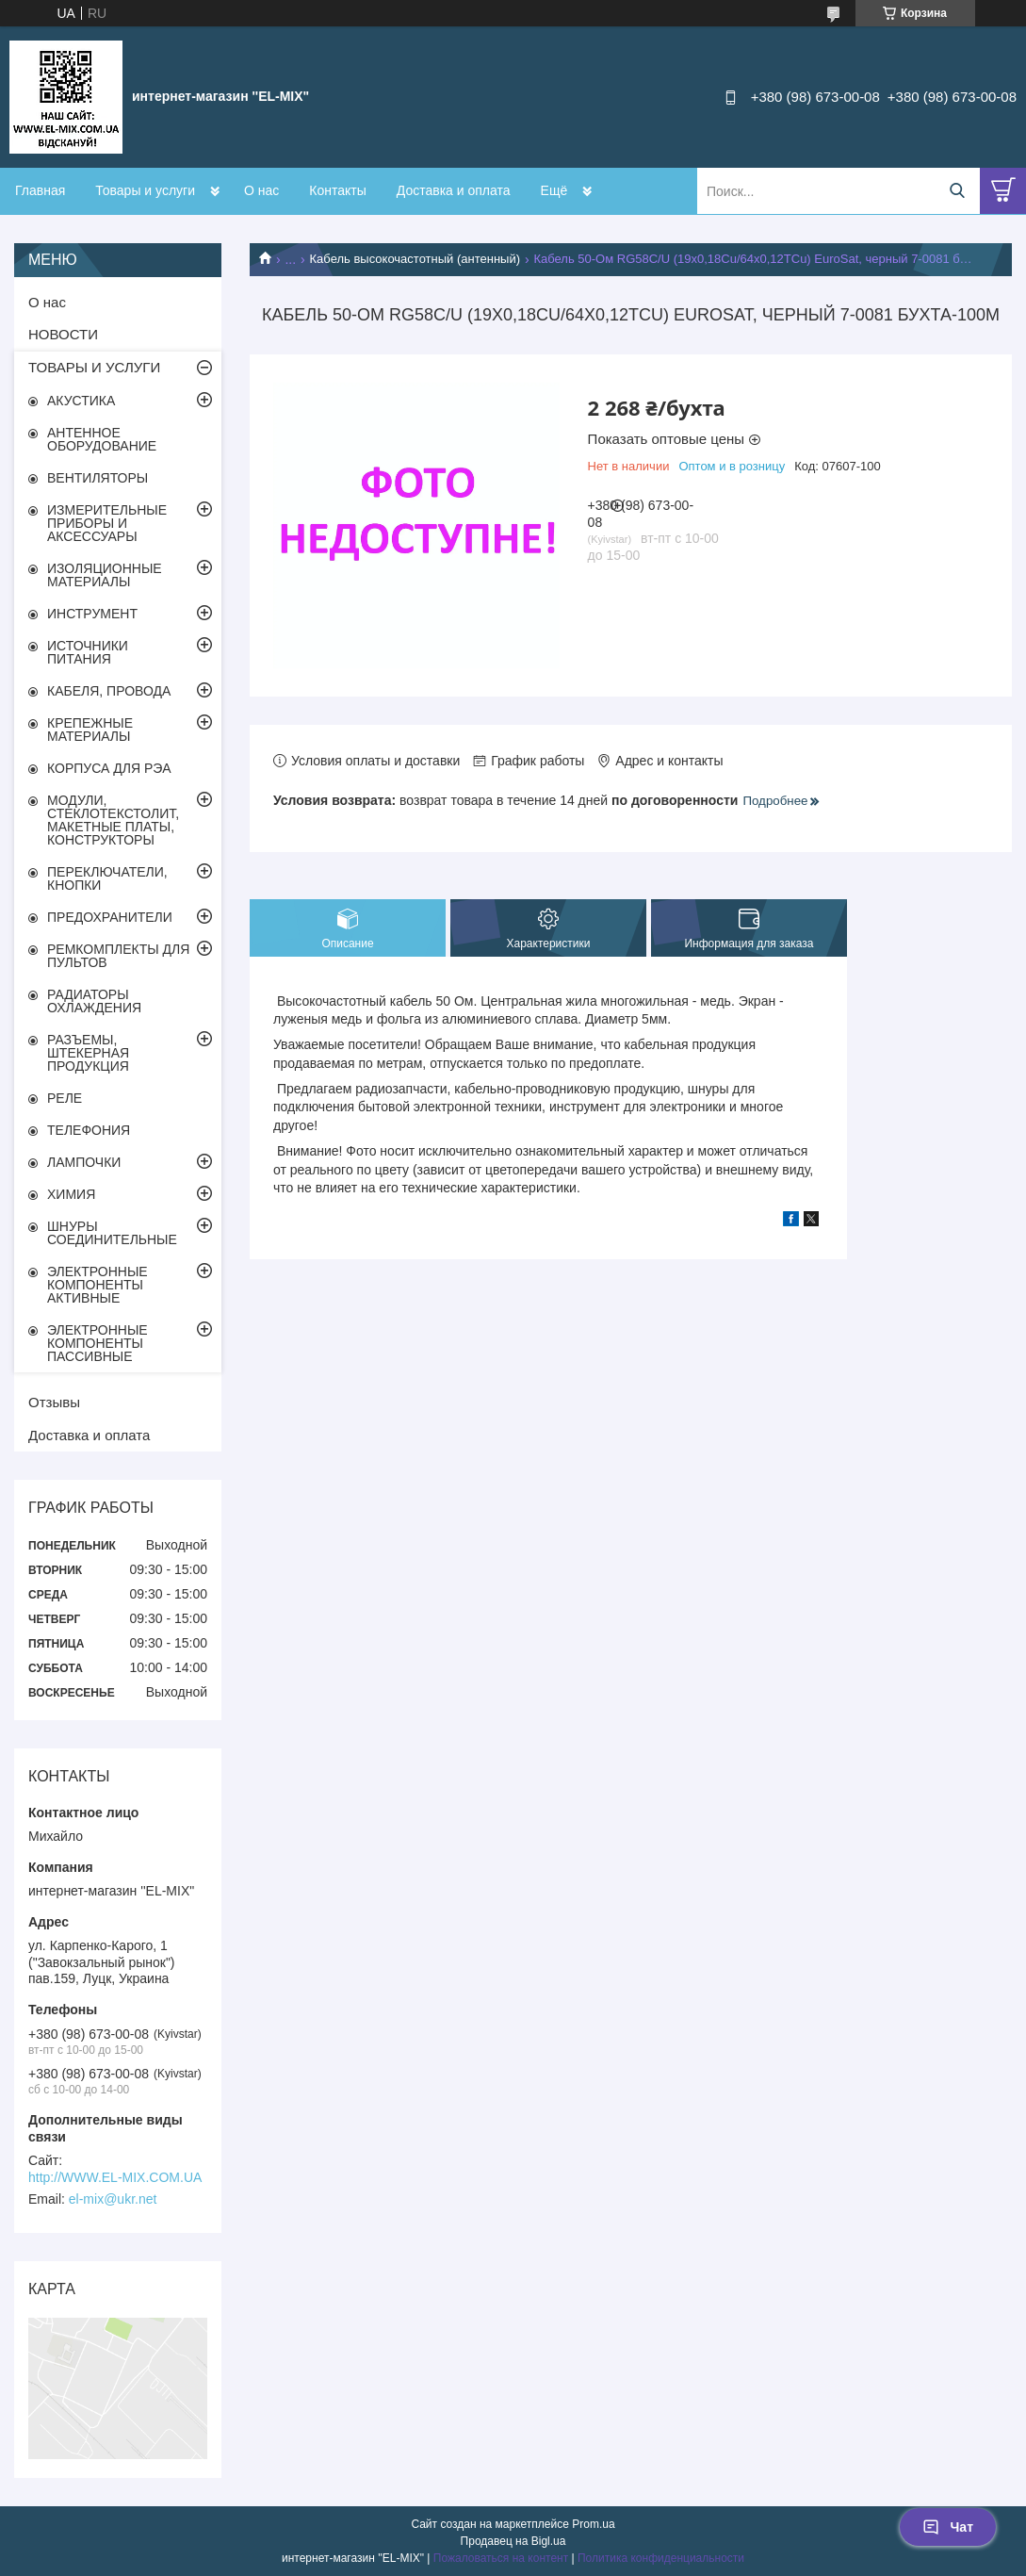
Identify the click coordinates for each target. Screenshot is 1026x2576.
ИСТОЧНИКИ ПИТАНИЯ (87, 652)
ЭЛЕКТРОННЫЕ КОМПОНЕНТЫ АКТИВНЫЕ (97, 1284)
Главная (40, 190)
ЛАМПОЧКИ (84, 1162)
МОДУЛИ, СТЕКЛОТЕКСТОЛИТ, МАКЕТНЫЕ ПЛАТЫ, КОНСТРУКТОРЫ (113, 820)
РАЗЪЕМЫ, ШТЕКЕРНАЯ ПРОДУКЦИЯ (88, 1053)
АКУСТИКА (81, 400)
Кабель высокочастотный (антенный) (415, 259)
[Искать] (957, 191)
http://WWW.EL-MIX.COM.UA (115, 2177)
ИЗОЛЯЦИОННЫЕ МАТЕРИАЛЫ (104, 575)
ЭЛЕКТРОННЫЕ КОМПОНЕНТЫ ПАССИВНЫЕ (97, 1343)
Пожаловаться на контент (500, 2558)
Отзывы (54, 1402)
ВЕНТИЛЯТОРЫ (97, 477)
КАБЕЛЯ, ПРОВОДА (109, 690)
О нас (261, 190)
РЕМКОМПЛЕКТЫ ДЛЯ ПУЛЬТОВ (118, 956)
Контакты (337, 190)
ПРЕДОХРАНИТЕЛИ (109, 917)
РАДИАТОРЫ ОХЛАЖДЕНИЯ (94, 1001)
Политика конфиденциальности (661, 2558)
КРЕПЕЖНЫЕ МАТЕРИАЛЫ (90, 729)
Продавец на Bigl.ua (513, 2541)
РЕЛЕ (64, 1098)
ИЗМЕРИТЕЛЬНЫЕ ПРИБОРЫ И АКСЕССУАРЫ (107, 523)
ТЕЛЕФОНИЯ (88, 1130)
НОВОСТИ (63, 334)
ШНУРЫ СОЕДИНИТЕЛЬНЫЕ (112, 1233)
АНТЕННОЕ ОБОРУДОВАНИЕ (101, 439)
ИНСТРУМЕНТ (92, 613)
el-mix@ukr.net (113, 2199)
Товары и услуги (145, 190)
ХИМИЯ (71, 1194)
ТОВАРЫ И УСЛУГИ (94, 367)
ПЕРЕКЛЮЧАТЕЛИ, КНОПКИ (107, 878)
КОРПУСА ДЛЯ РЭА (109, 768)
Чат (947, 2527)
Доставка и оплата (454, 190)
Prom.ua (593, 2524)
